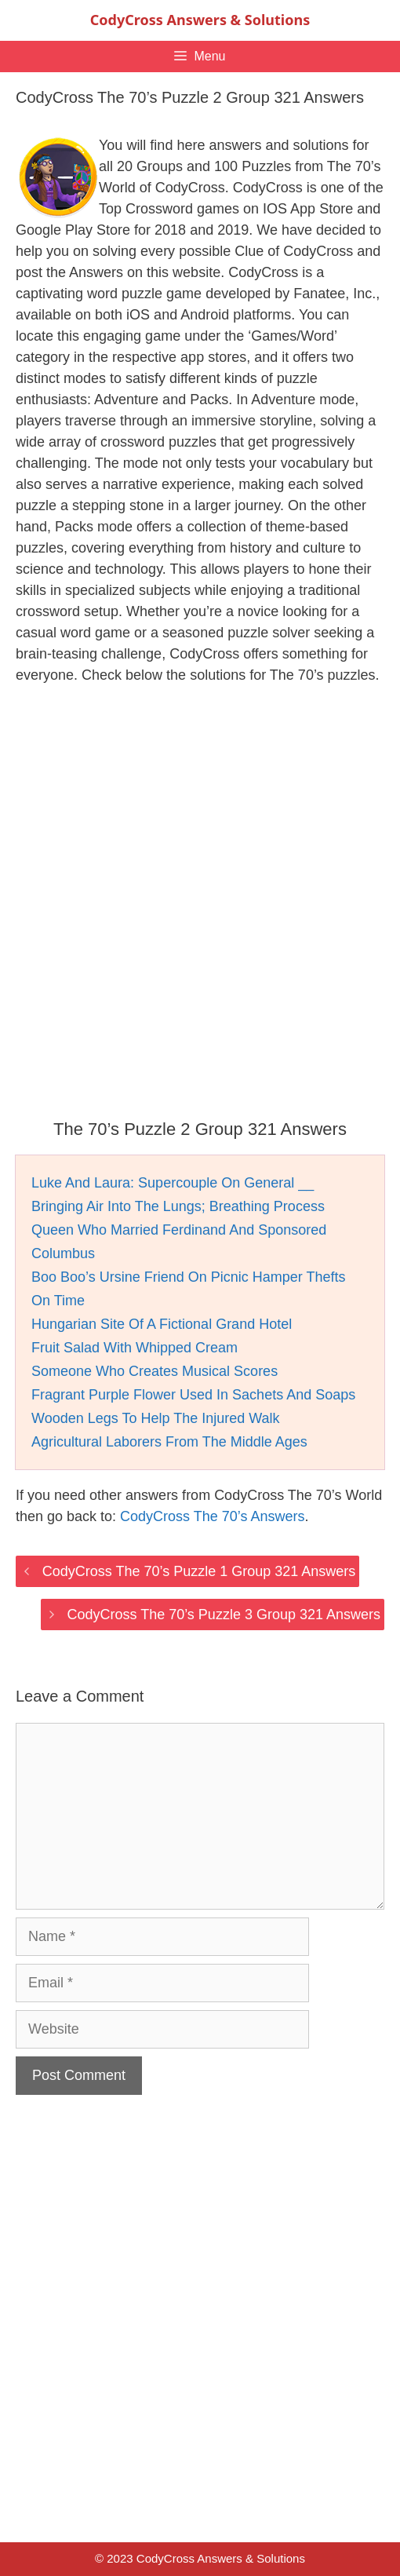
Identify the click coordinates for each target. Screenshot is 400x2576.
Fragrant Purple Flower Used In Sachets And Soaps (193, 1395)
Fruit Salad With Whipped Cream (134, 1348)
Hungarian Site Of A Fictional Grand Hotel (161, 1324)
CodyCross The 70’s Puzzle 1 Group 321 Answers (199, 1571)
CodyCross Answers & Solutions (200, 19)
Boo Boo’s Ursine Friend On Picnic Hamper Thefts (188, 1277)
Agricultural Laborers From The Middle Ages (169, 1442)
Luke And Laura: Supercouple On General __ (172, 1183)
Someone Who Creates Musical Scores (154, 1371)
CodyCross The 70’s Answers (212, 1516)
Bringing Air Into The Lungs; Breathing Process (178, 1206)
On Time (58, 1300)
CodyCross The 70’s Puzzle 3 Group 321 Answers (223, 1614)
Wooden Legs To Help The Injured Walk (155, 1418)
